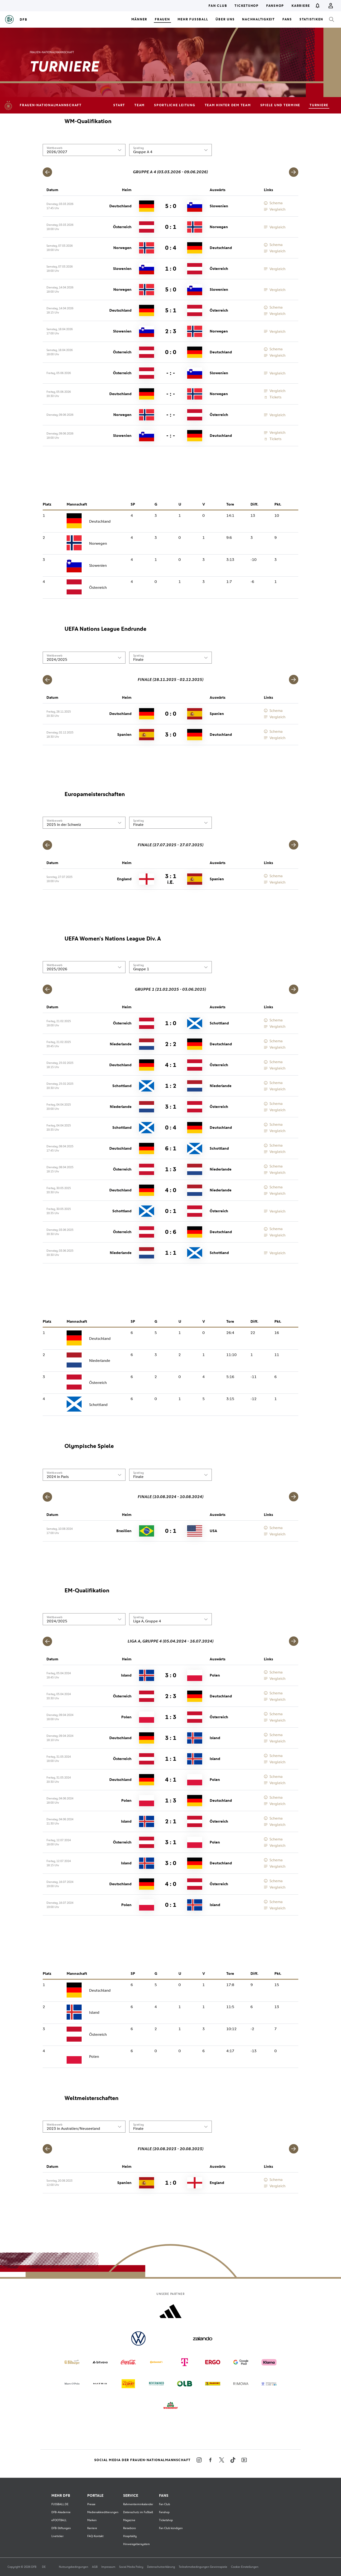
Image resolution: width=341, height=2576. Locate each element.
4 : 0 (170, 1190)
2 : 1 (170, 1821)
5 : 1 (170, 310)
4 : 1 (170, 1064)
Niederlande (99, 1360)
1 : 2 (170, 1085)
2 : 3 (170, 331)
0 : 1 (170, 226)
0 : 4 (170, 247)
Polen (94, 2056)
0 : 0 (170, 352)
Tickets (272, 397)
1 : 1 (170, 1252)
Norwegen (98, 543)
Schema (273, 203)
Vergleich (274, 209)
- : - (170, 373)
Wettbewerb (55, 147)
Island (94, 2012)
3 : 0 (170, 734)
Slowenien (98, 565)
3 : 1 (170, 879)
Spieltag (138, 147)
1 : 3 (170, 1169)
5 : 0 (170, 206)
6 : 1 (170, 1148)
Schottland (98, 1404)
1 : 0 (170, 268)
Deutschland (100, 521)
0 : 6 (170, 1231)
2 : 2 (170, 1044)
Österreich (98, 587)
